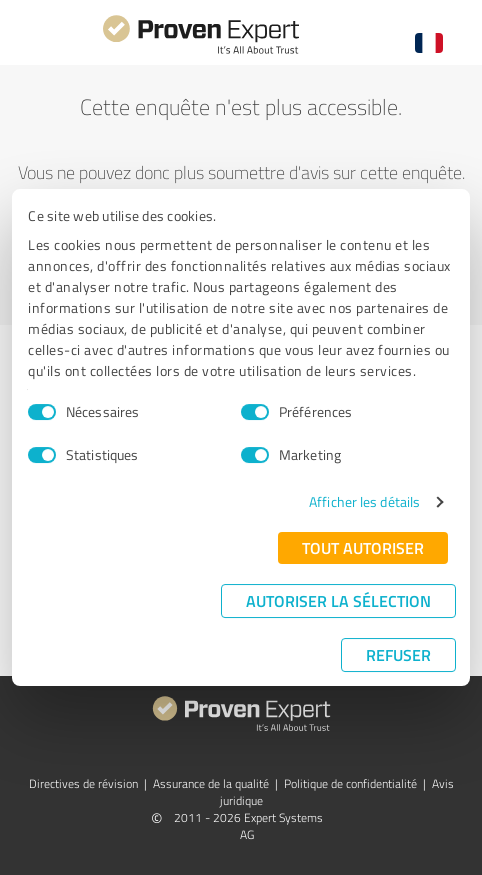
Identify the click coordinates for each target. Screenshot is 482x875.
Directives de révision (83, 783)
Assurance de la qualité (211, 783)
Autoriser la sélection (338, 600)
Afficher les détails (364, 501)
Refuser (398, 654)
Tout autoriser (363, 547)
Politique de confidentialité (350, 783)
